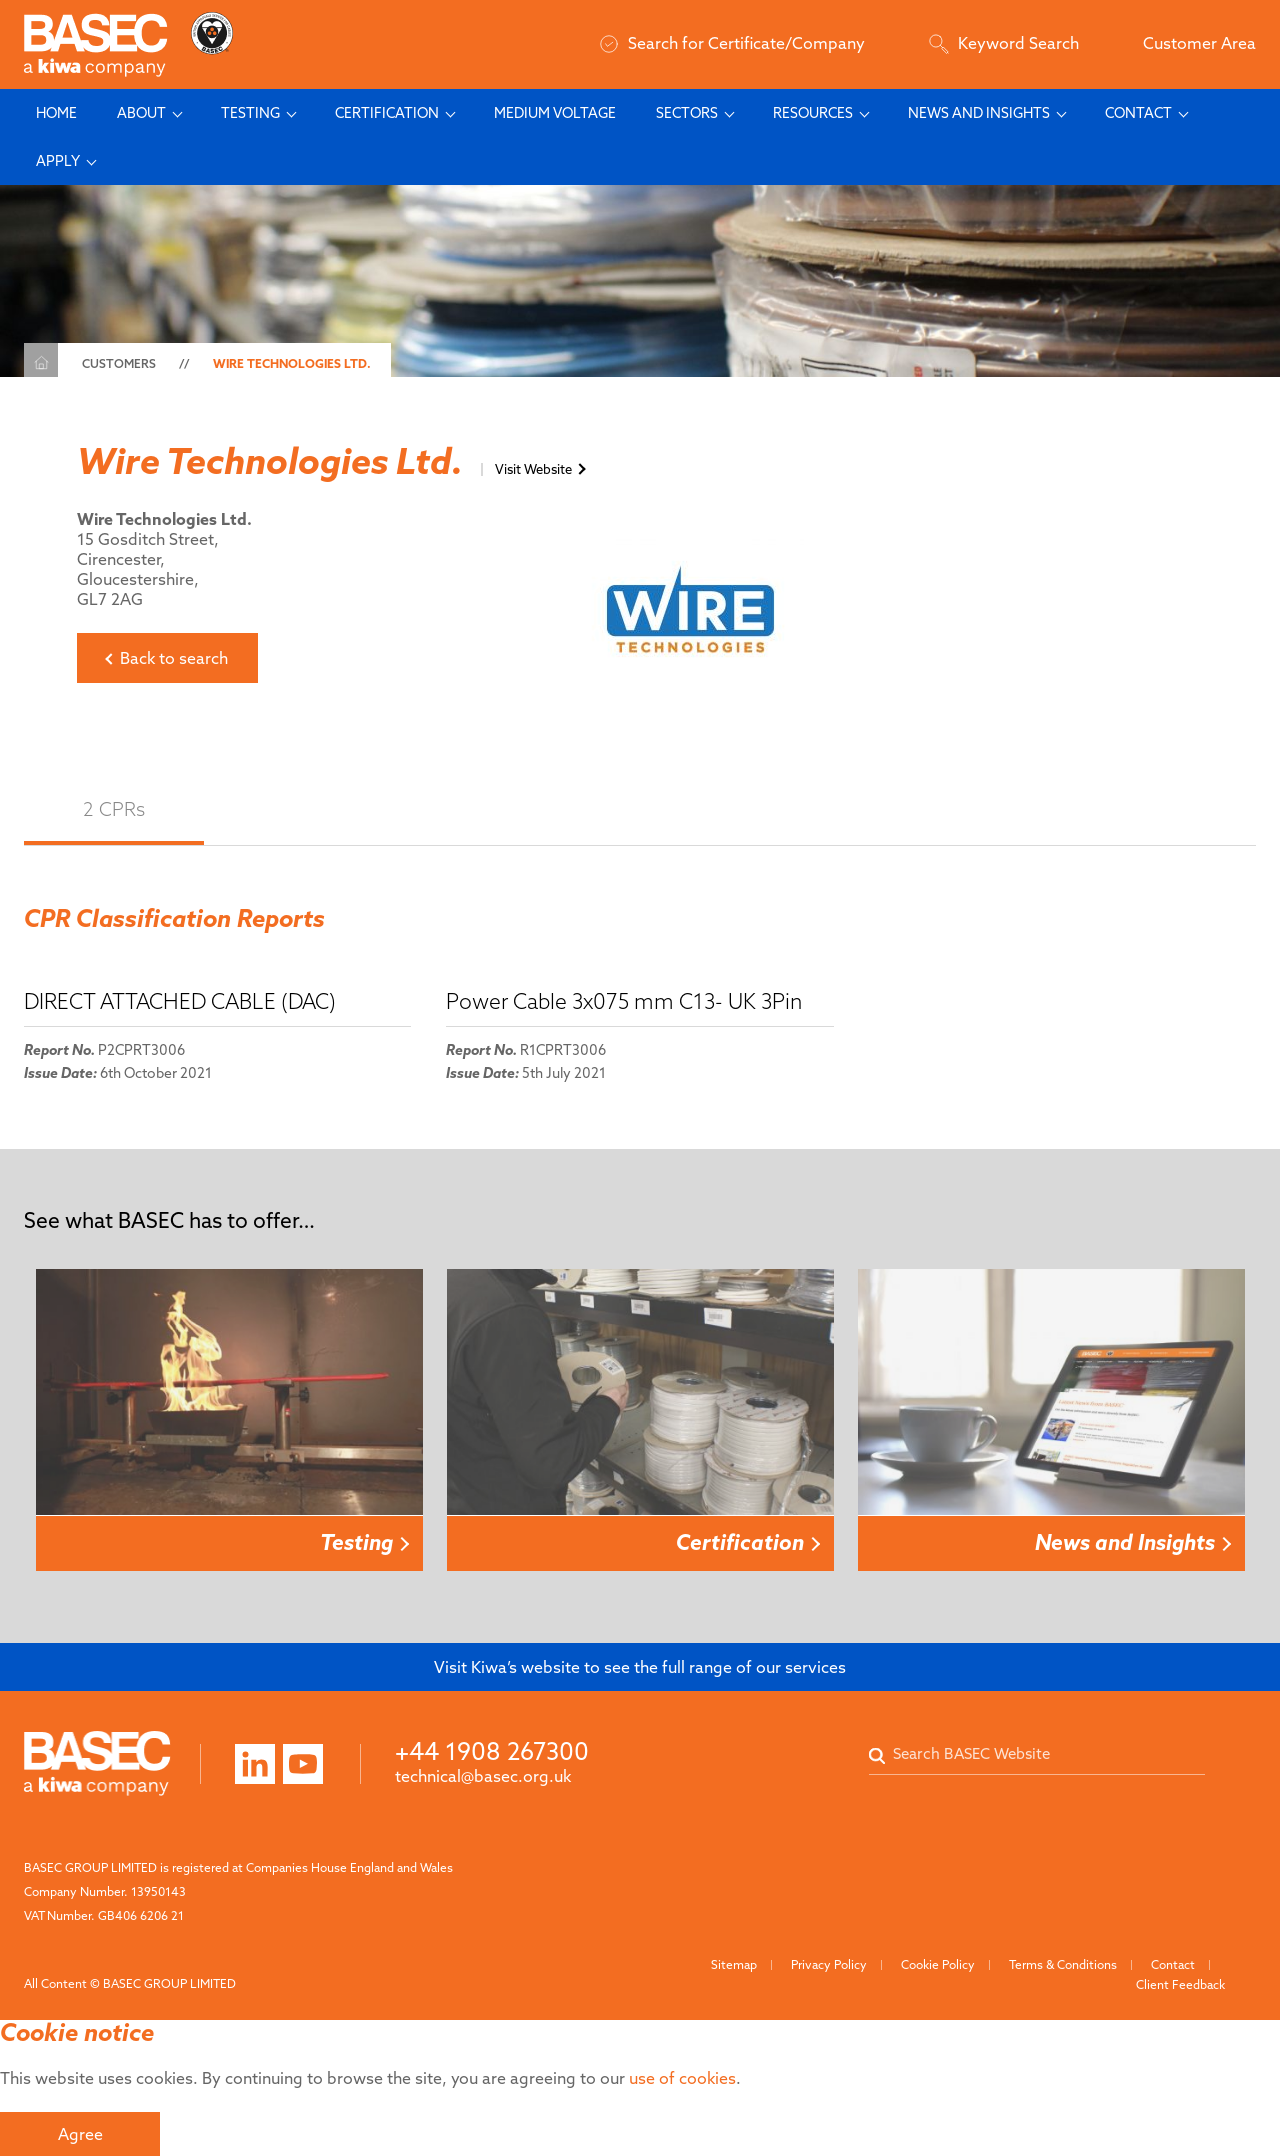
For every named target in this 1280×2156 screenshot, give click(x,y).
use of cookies (682, 2078)
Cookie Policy (938, 1964)
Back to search (174, 658)
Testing (250, 113)
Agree (80, 2134)
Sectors (687, 113)
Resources (813, 113)
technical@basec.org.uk (483, 1776)
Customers (119, 363)
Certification (387, 113)
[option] (229, 1420)
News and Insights (979, 113)
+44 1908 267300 (492, 1751)
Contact (1138, 113)
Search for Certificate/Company (732, 43)
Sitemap (734, 1964)
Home (56, 113)
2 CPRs (114, 809)
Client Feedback (1180, 1984)
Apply (58, 161)
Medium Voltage (555, 113)
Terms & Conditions (1063, 1964)
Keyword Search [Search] (1004, 43)
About (141, 113)
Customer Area (1199, 43)
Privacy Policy (829, 1964)
